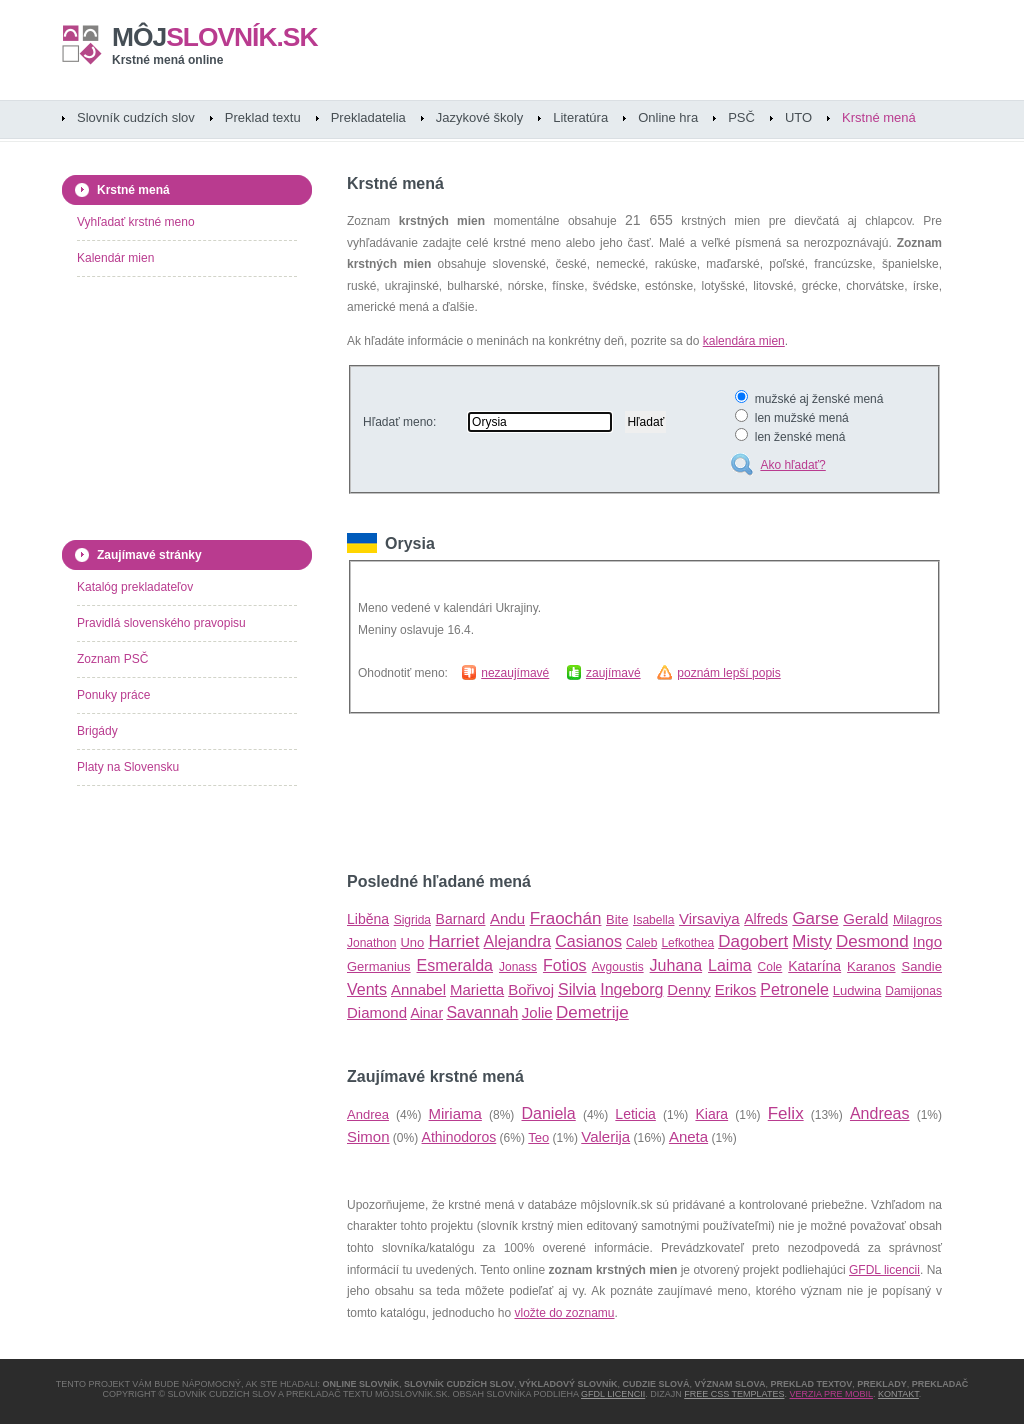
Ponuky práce (113, 695)
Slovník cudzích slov (136, 117)
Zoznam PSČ (112, 659)
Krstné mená (879, 117)
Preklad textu (263, 117)
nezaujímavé (515, 673)
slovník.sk (215, 37)
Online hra (668, 117)
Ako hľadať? (792, 465)
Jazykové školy (479, 117)
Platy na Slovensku (128, 767)
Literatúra (580, 117)
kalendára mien (744, 341)
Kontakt (898, 1394)
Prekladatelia (368, 117)
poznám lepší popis (728, 673)
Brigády (97, 731)
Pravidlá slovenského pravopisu (161, 623)
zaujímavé (613, 673)
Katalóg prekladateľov (135, 587)
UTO (798, 117)
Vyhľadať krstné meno (136, 222)
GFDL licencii (884, 1270)
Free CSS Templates (734, 1394)
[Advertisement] (581, 793)
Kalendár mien (115, 258)
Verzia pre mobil (831, 1394)
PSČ (741, 117)
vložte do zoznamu (564, 1313)
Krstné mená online (167, 60)
